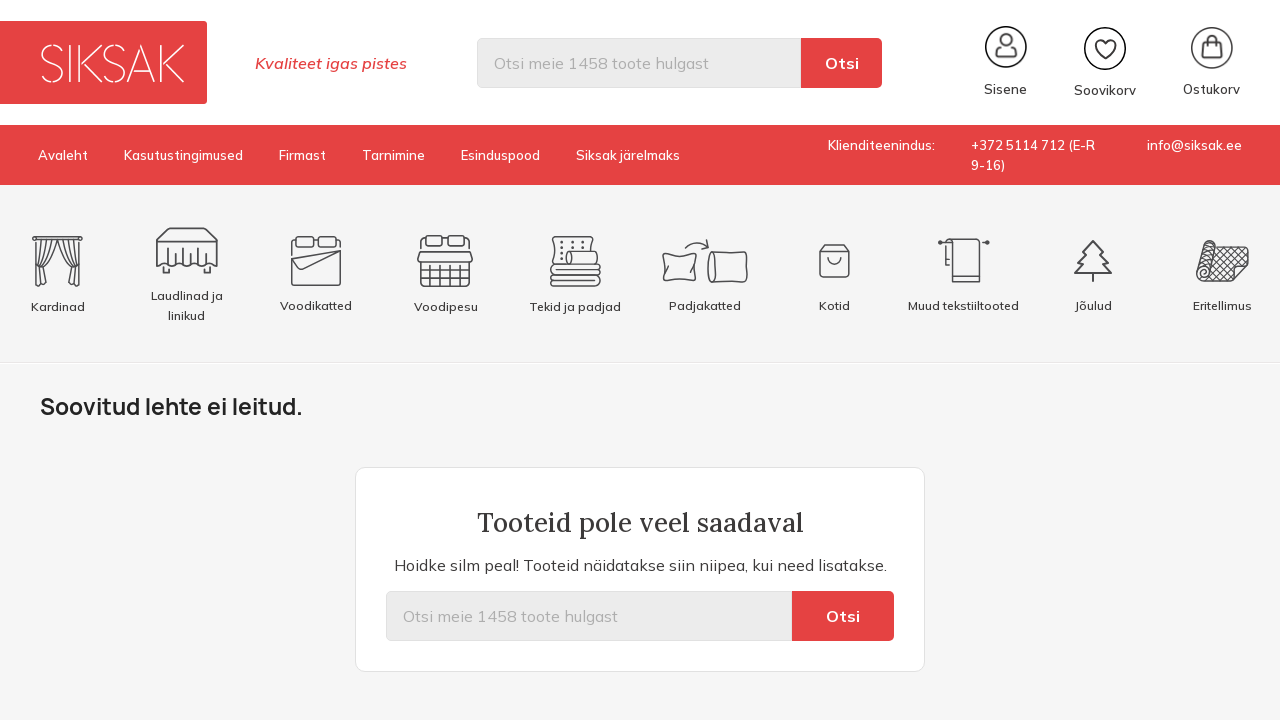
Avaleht (63, 155)
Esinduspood (500, 155)
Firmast (302, 155)
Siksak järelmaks (628, 155)
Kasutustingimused (183, 155)
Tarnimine (393, 155)
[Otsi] (639, 63)
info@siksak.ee (1194, 145)
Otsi (842, 63)
